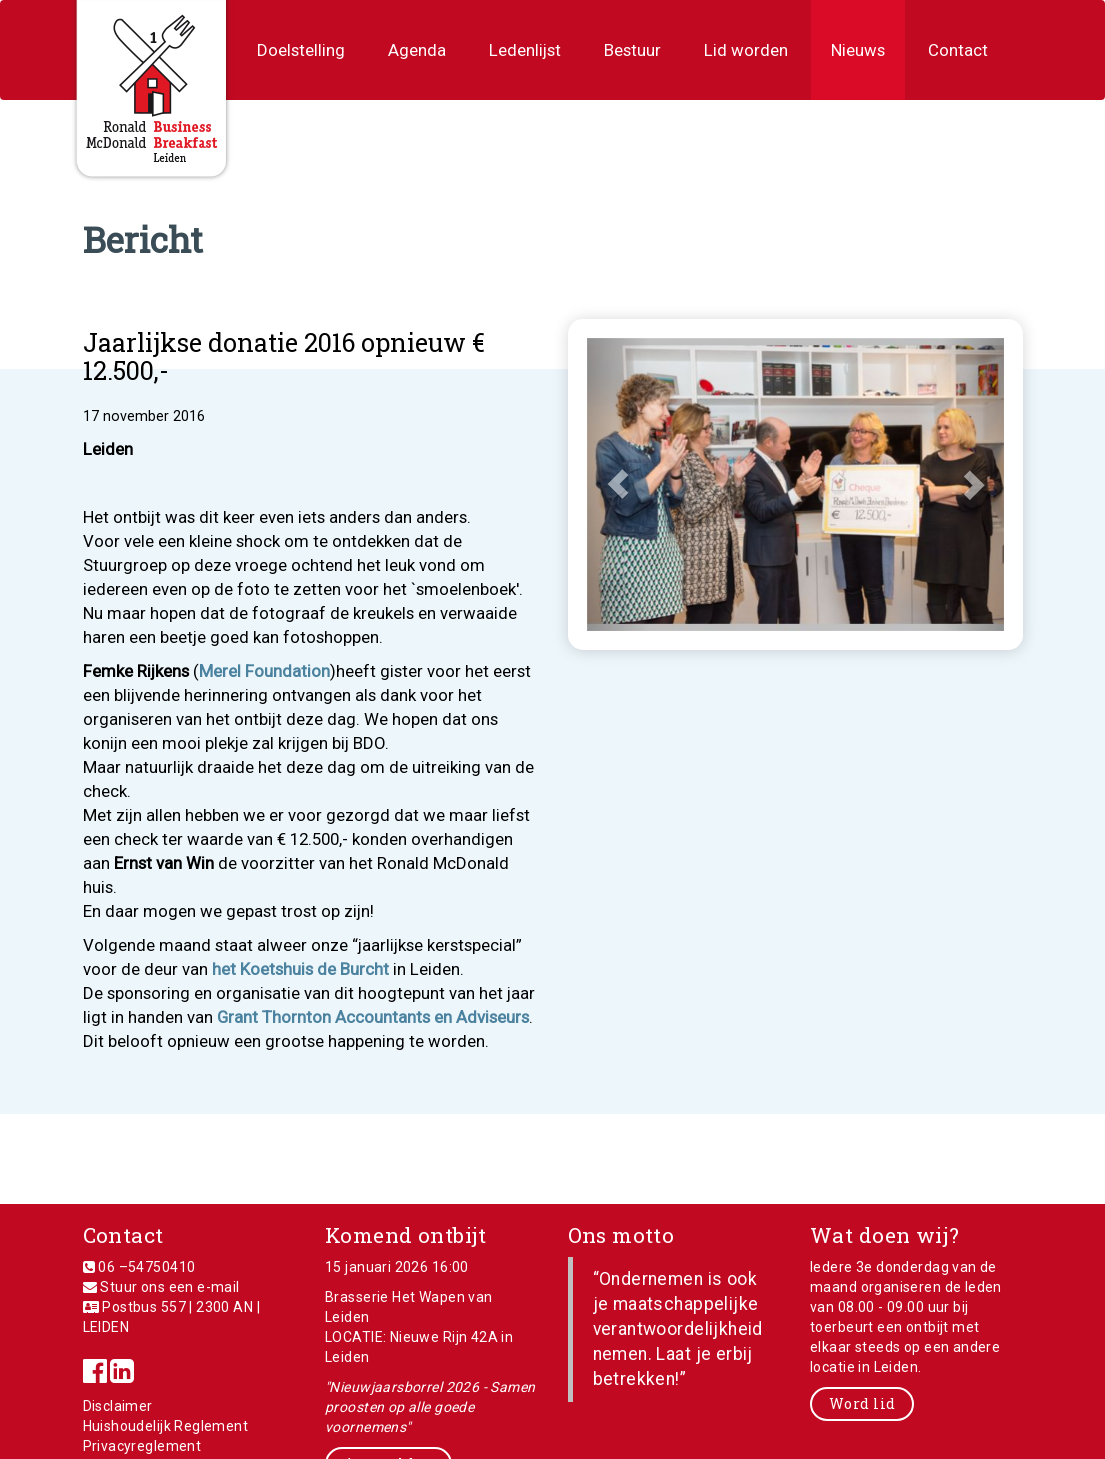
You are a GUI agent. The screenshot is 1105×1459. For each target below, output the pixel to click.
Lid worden (746, 50)
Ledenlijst (525, 50)
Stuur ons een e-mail (169, 1287)
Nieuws (858, 50)
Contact (958, 50)
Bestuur (632, 50)
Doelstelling (301, 50)
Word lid (862, 1403)
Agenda (417, 50)
